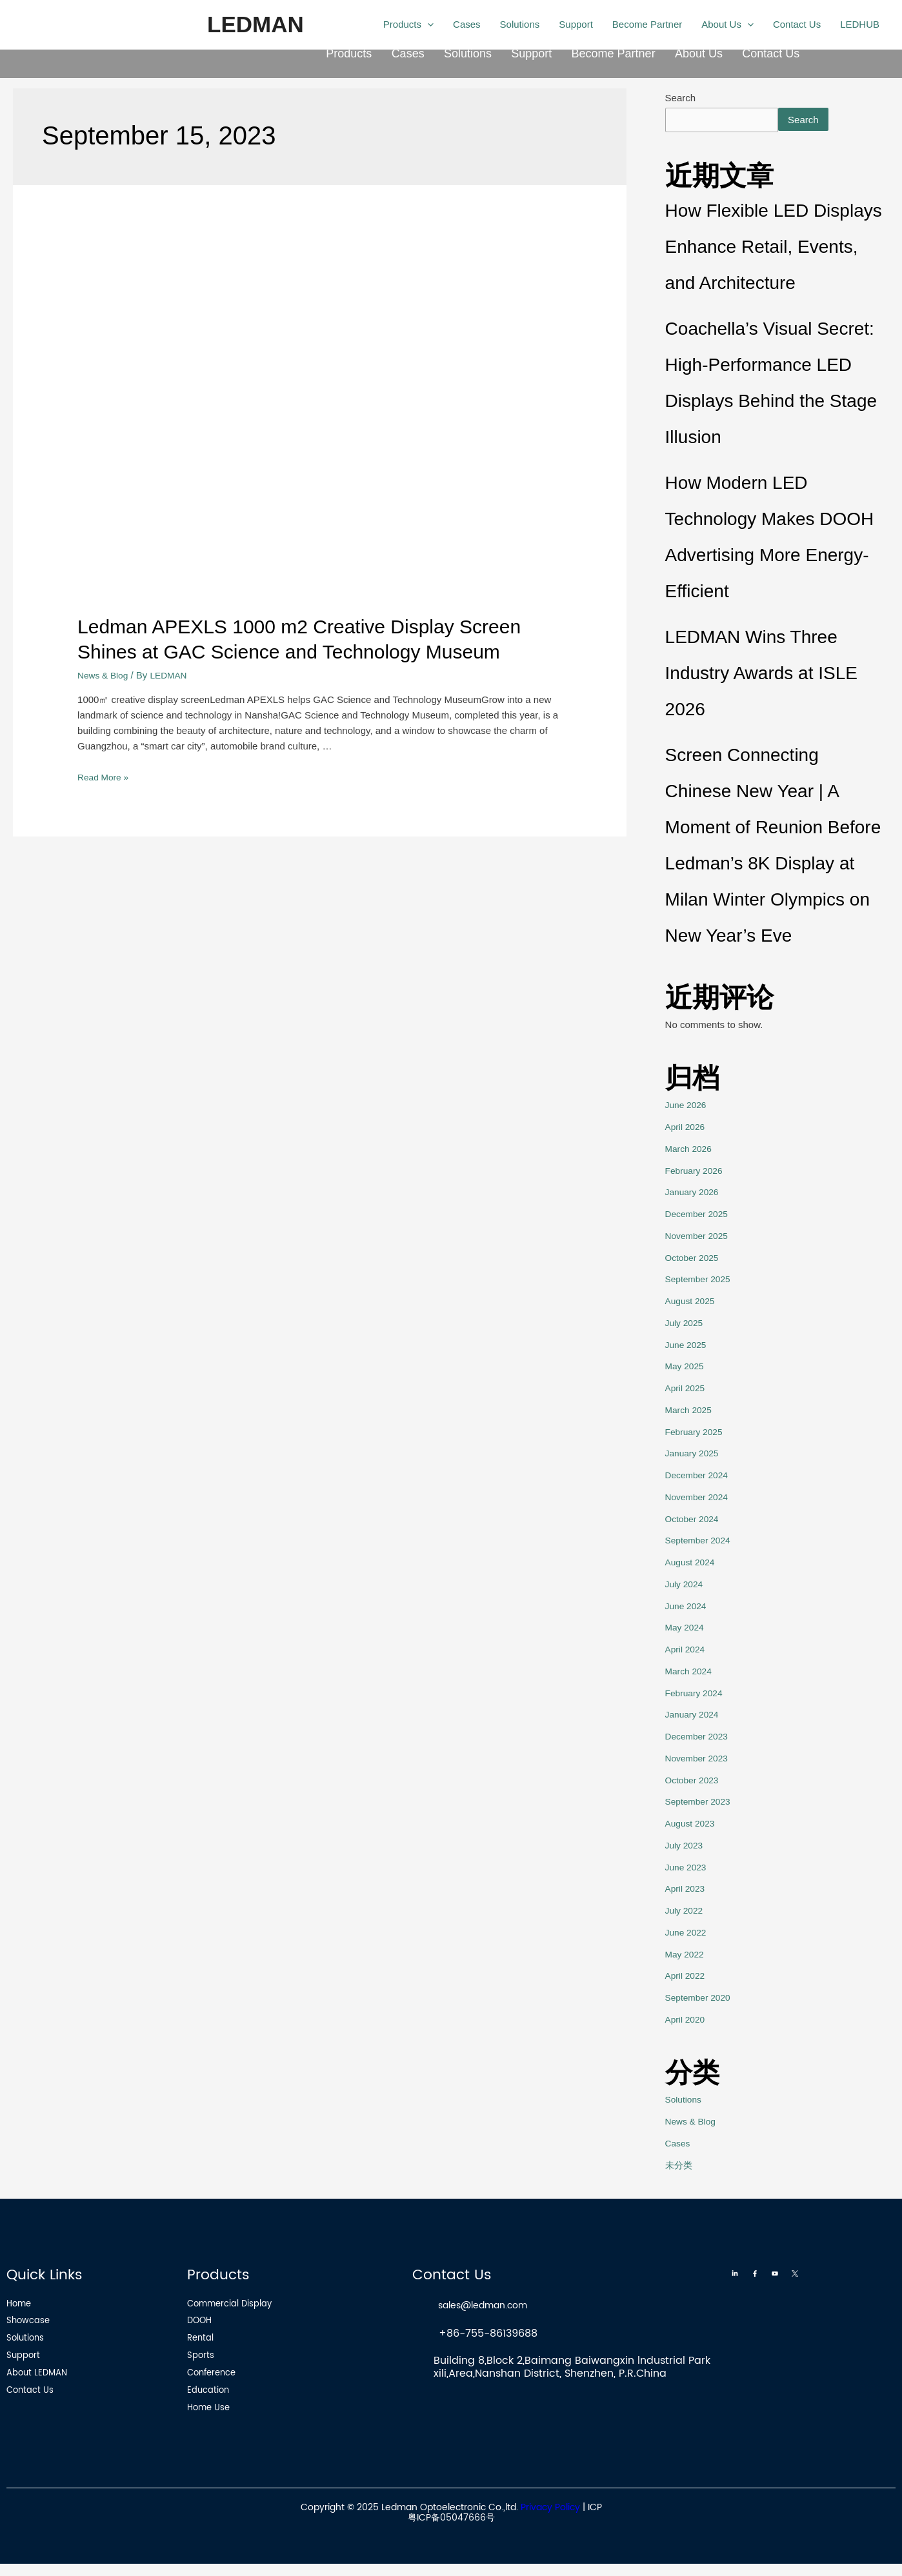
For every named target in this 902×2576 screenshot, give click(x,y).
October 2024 (694, 1520)
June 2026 (687, 1107)
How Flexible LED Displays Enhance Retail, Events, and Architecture (773, 249)
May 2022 (686, 1955)
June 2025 (687, 1346)
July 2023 (686, 1847)
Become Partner (614, 56)
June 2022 (687, 1934)
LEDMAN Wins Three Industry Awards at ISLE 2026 (761, 675)
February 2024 (696, 1694)
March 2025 (690, 1412)
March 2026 (690, 1150)
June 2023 (687, 1868)
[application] (427, 24)
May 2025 (686, 1368)
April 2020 (687, 2021)
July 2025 (686, 1325)
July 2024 (686, 1586)
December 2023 (699, 1738)
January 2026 (694, 1194)
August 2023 (692, 1825)
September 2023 (701, 1803)
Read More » (105, 776)
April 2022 (687, 1977)
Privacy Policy (550, 2519)
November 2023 (699, 1760)
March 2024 (690, 1673)
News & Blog (105, 674)
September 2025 (701, 1281)
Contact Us (770, 56)
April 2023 (687, 1890)
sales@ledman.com (490, 2307)
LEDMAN (255, 24)
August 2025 (692, 1303)
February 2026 (696, 1172)
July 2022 (686, 1912)
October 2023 (694, 1781)
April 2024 (687, 1651)
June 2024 (687, 1607)
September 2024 (701, 1542)
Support (531, 56)
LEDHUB (859, 24)
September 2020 (701, 1999)
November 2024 (699, 1499)
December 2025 (699, 1216)
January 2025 (694, 1455)
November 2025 (699, 1238)
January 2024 (694, 1716)
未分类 (679, 2166)
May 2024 (686, 1629)
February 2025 (696, 1433)
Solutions (468, 56)
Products (349, 56)
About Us (699, 56)
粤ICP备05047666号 (451, 2529)
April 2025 (687, 1390)
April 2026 (687, 1129)
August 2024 (692, 1564)
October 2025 (694, 1259)
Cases (408, 56)
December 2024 (699, 1477)
